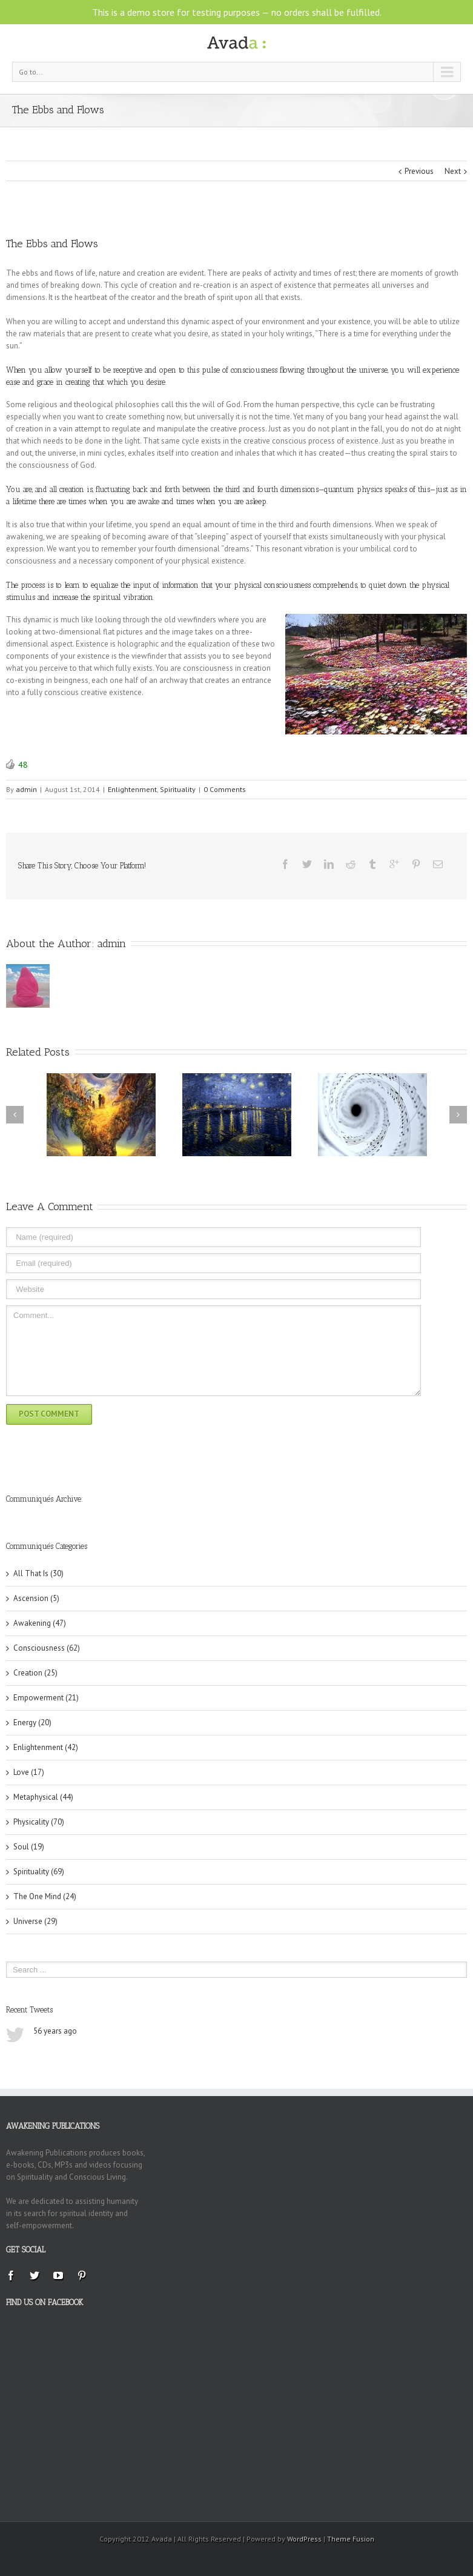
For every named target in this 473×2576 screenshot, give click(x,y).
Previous (419, 171)
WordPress (304, 2538)
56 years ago (55, 2031)
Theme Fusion (350, 2538)
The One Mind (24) (44, 1896)
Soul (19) (28, 1847)
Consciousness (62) (46, 1648)
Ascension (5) (36, 1598)
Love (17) (28, 1772)
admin (26, 789)
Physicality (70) (38, 1822)
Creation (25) (35, 1673)
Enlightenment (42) (45, 1747)
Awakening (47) (39, 1623)
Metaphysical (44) (43, 1797)
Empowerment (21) (46, 1697)
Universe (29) (35, 1921)
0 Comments (224, 789)
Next (453, 171)
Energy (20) (32, 1722)
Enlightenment (132, 789)
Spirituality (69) (38, 1871)
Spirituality (178, 789)
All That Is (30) (38, 1573)
